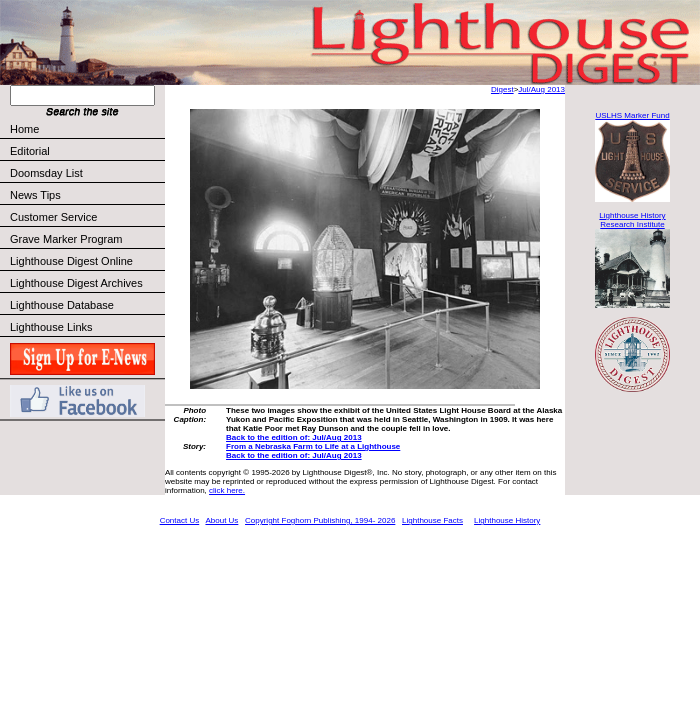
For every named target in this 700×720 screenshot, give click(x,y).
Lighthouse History (507, 520)
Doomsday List (46, 173)
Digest (502, 89)
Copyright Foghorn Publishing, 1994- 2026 (320, 520)
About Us (221, 520)
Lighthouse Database (62, 305)
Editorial (86, 151)
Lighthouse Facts (432, 520)
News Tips (35, 195)
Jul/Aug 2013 (541, 89)
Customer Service (86, 217)
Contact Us (180, 520)
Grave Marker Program (66, 239)
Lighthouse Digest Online (71, 261)
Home (24, 129)
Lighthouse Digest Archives (76, 283)
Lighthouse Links (51, 327)
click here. (227, 490)
